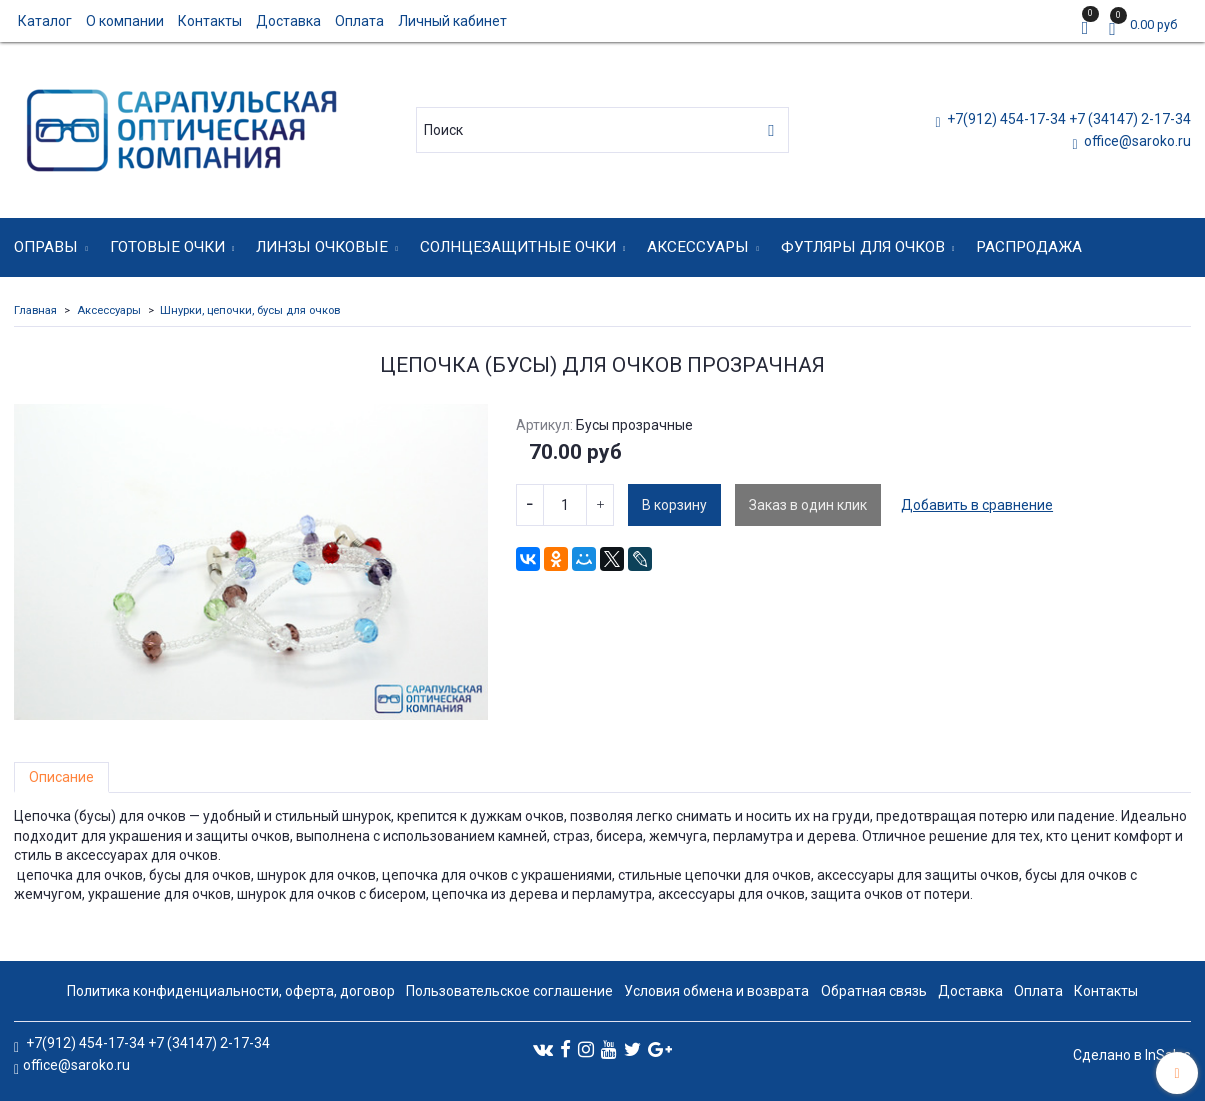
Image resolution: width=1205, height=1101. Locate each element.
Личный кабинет (452, 21)
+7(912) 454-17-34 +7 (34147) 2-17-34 (1067, 119)
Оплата (359, 21)
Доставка (288, 21)
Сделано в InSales (1132, 1055)
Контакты (210, 21)
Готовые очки (167, 247)
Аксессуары (698, 247)
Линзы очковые (322, 247)
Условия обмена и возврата (716, 991)
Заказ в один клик (808, 505)
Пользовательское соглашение (509, 991)
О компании (125, 21)
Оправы (46, 247)
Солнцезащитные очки (518, 247)
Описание (61, 777)
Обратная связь (874, 991)
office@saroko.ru (1136, 141)
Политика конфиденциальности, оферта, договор (231, 991)
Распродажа (1029, 247)
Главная (35, 310)
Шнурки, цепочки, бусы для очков (250, 310)
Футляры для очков (863, 247)
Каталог (45, 21)
